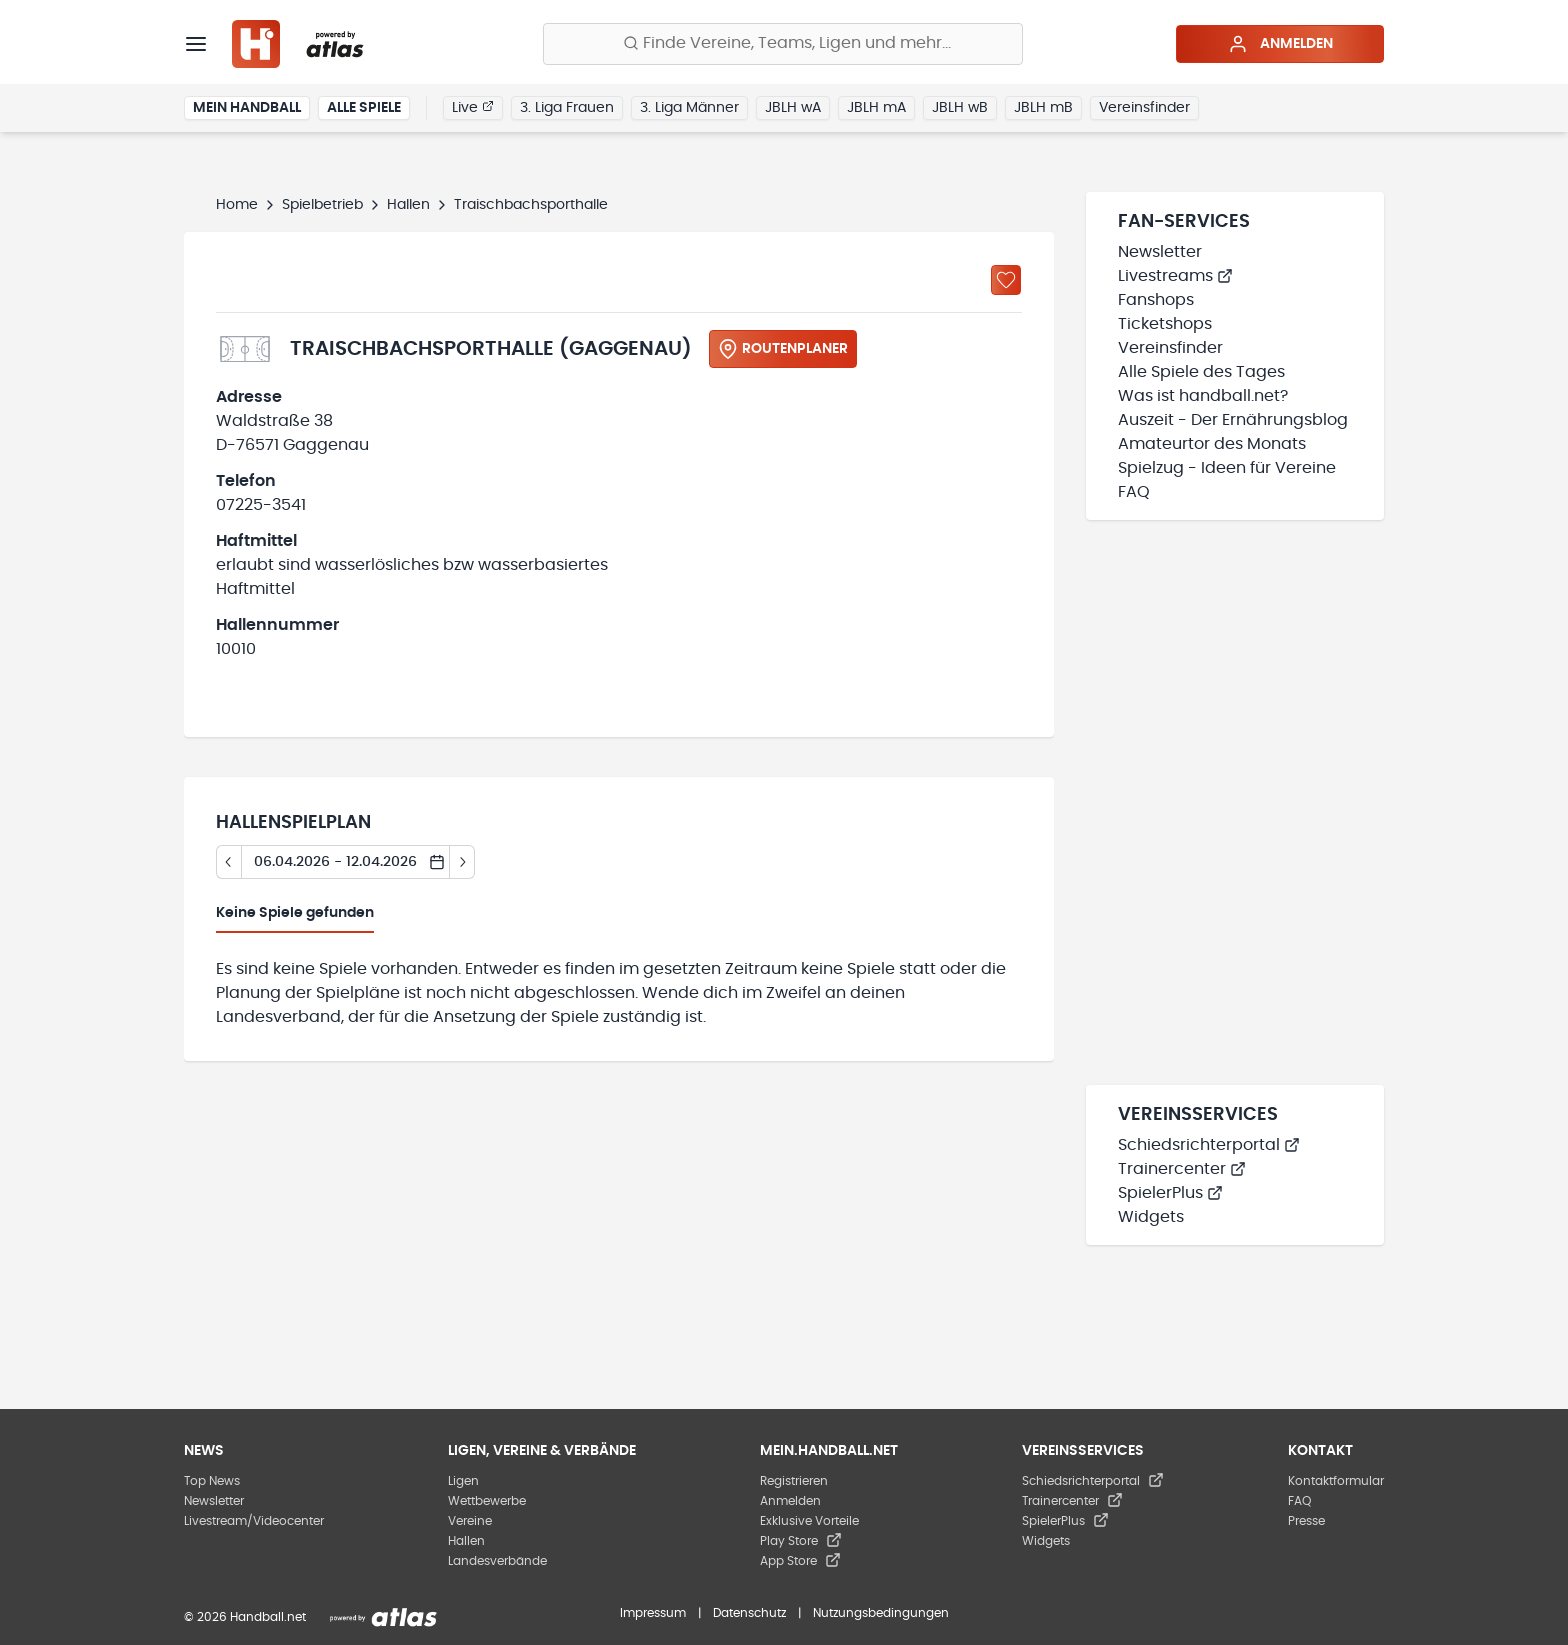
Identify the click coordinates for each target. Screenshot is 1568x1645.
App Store (800, 1561)
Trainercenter (1182, 1169)
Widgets (1151, 1217)
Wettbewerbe (487, 1501)
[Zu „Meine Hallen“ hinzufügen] (1006, 280)
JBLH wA (793, 108)
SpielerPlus (1170, 1193)
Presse (1306, 1521)
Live (473, 107)
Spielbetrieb (322, 205)
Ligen (463, 1481)
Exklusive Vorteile (809, 1521)
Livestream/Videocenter (254, 1521)
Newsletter (1160, 252)
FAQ (1134, 492)
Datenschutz (749, 1613)
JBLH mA (876, 108)
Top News (212, 1481)
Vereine (470, 1521)
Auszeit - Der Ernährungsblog (1233, 420)
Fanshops (1156, 300)
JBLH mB (1043, 108)
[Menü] (196, 44)
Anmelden (1280, 44)
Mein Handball (247, 108)
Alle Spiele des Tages (1201, 372)
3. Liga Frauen (567, 108)
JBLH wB (960, 108)
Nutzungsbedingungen (881, 1613)
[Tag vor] (462, 862)
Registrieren (794, 1481)
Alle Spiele (364, 108)
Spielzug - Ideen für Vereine (1227, 468)
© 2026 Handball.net (245, 1617)
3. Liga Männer (689, 108)
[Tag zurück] (228, 862)
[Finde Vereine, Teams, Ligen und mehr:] (783, 44)
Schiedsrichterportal (1209, 1145)
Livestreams (1175, 276)
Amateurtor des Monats (1212, 444)
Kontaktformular (1336, 1481)
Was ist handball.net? (1203, 396)
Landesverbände (497, 1561)
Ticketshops (1165, 324)
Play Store (801, 1541)
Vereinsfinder (1144, 108)
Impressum (653, 1613)
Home (237, 205)
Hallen (408, 205)
